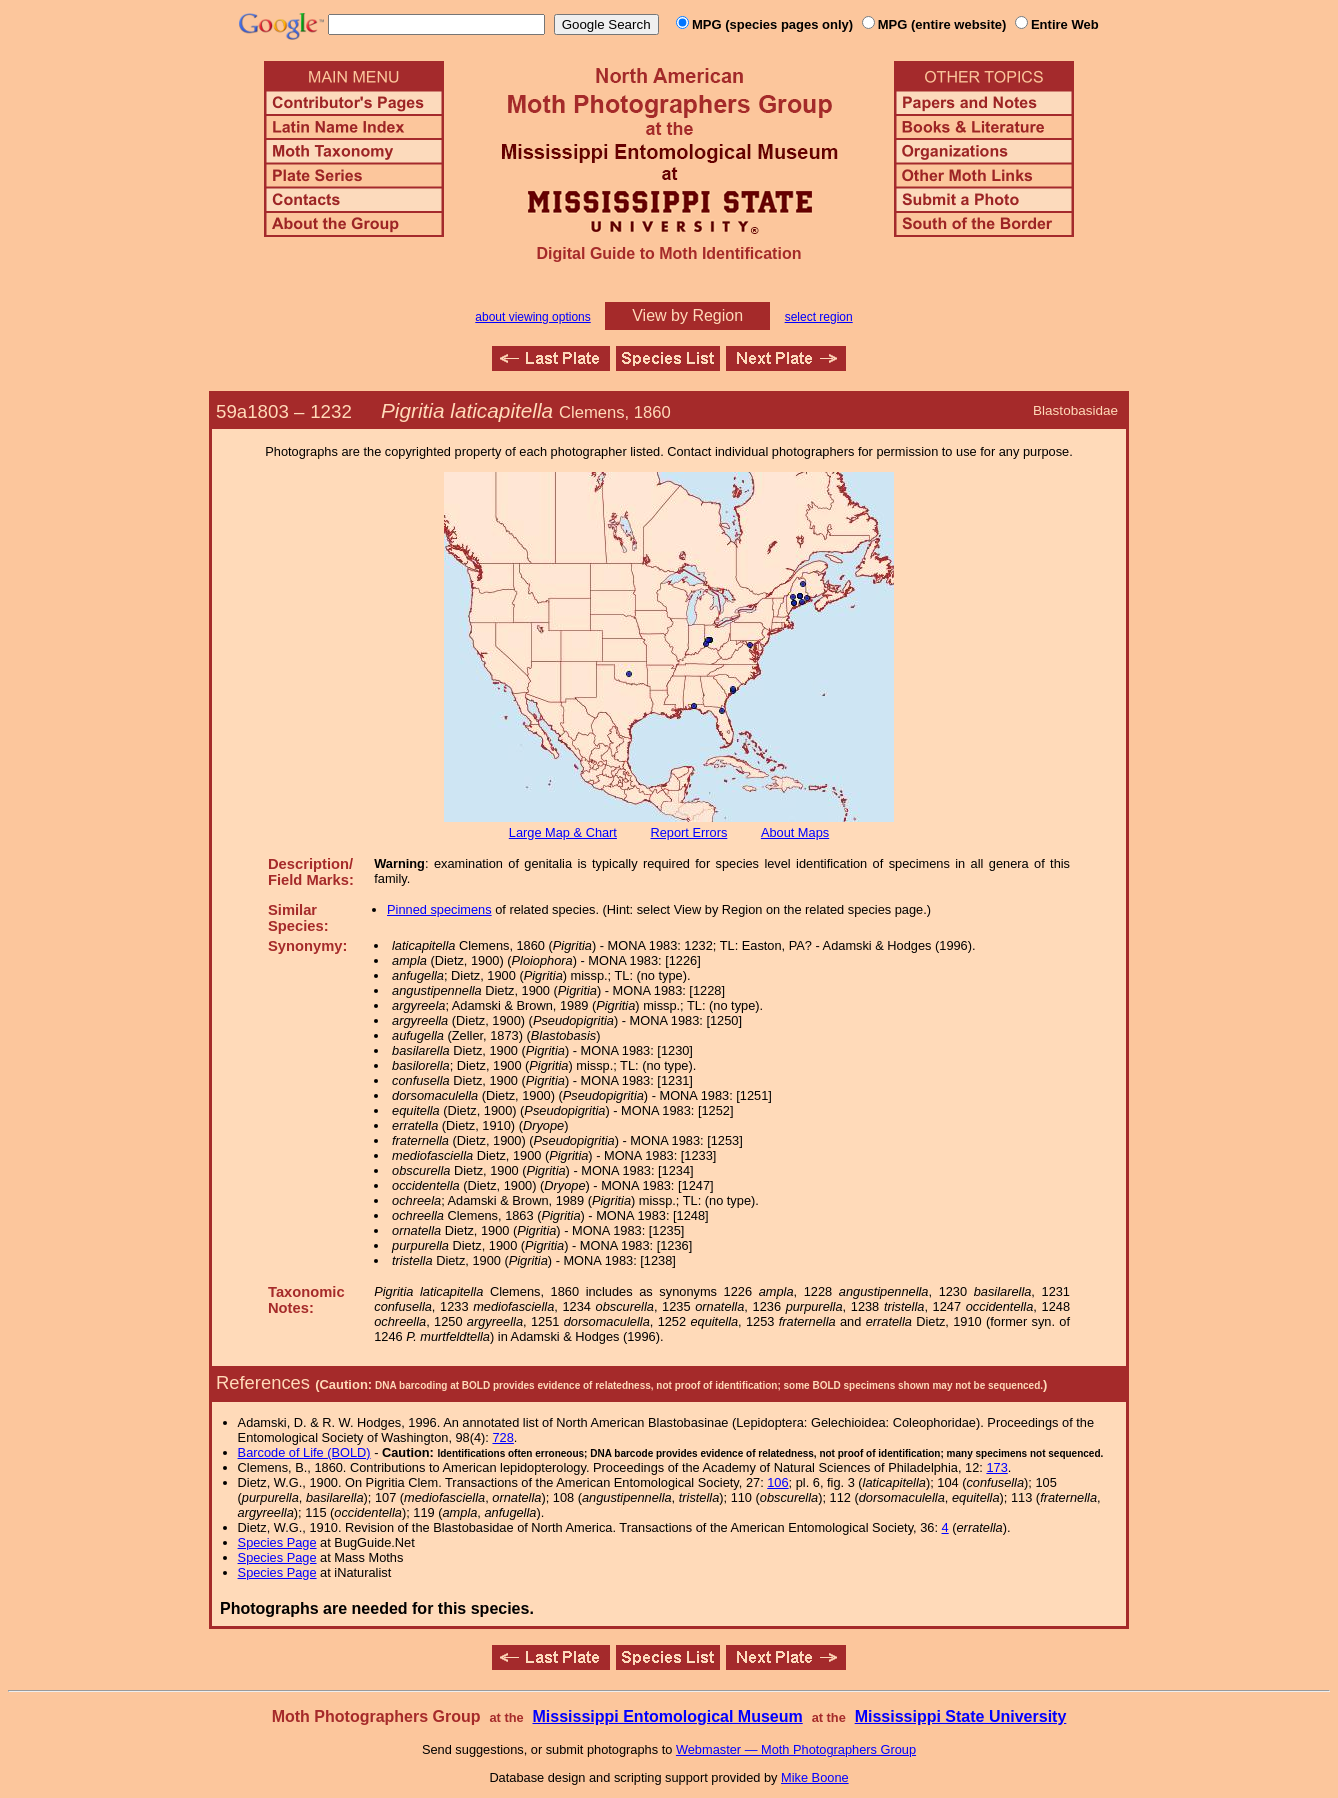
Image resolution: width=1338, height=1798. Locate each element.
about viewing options (532, 317)
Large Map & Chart (563, 832)
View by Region (687, 315)
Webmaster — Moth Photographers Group (796, 1749)
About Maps (795, 832)
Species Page (277, 1542)
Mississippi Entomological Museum (667, 1716)
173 (996, 1467)
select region (819, 317)
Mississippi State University (961, 1716)
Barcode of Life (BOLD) (304, 1452)
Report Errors (689, 832)
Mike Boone (815, 1777)
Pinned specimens (439, 909)
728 (502, 1437)
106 (777, 1482)
